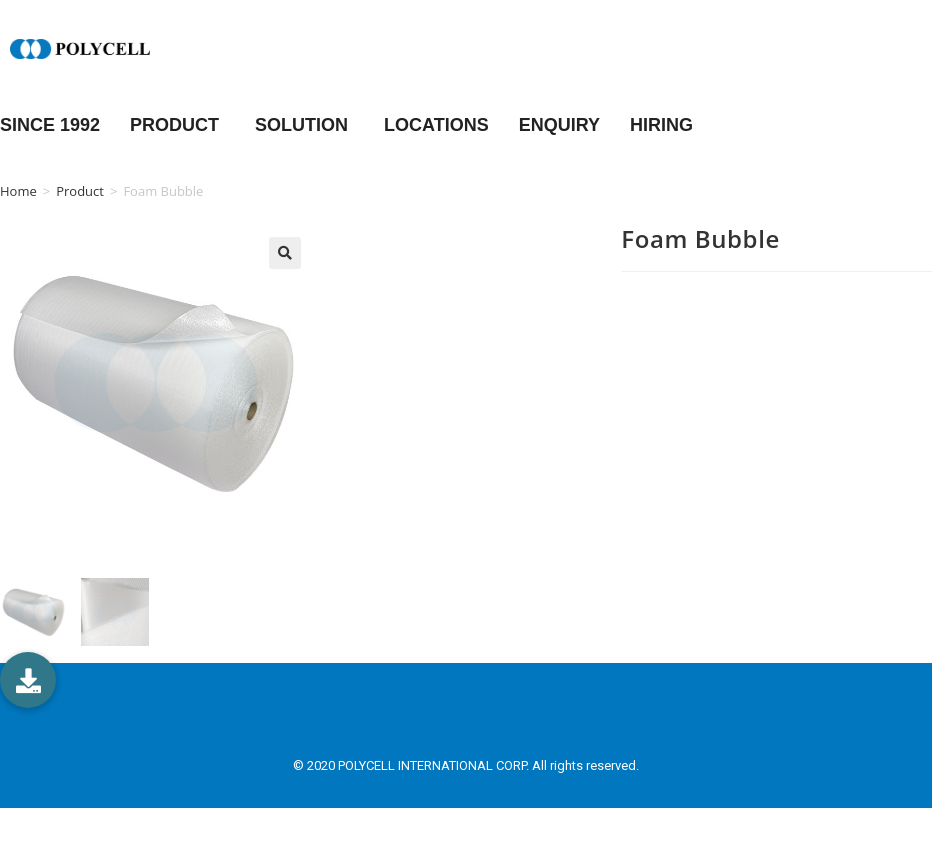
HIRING (661, 125)
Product (80, 191)
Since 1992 (50, 125)
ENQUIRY (559, 125)
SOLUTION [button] (304, 125)
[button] (28, 680)
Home (18, 191)
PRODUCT (177, 125)
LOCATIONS (436, 125)
